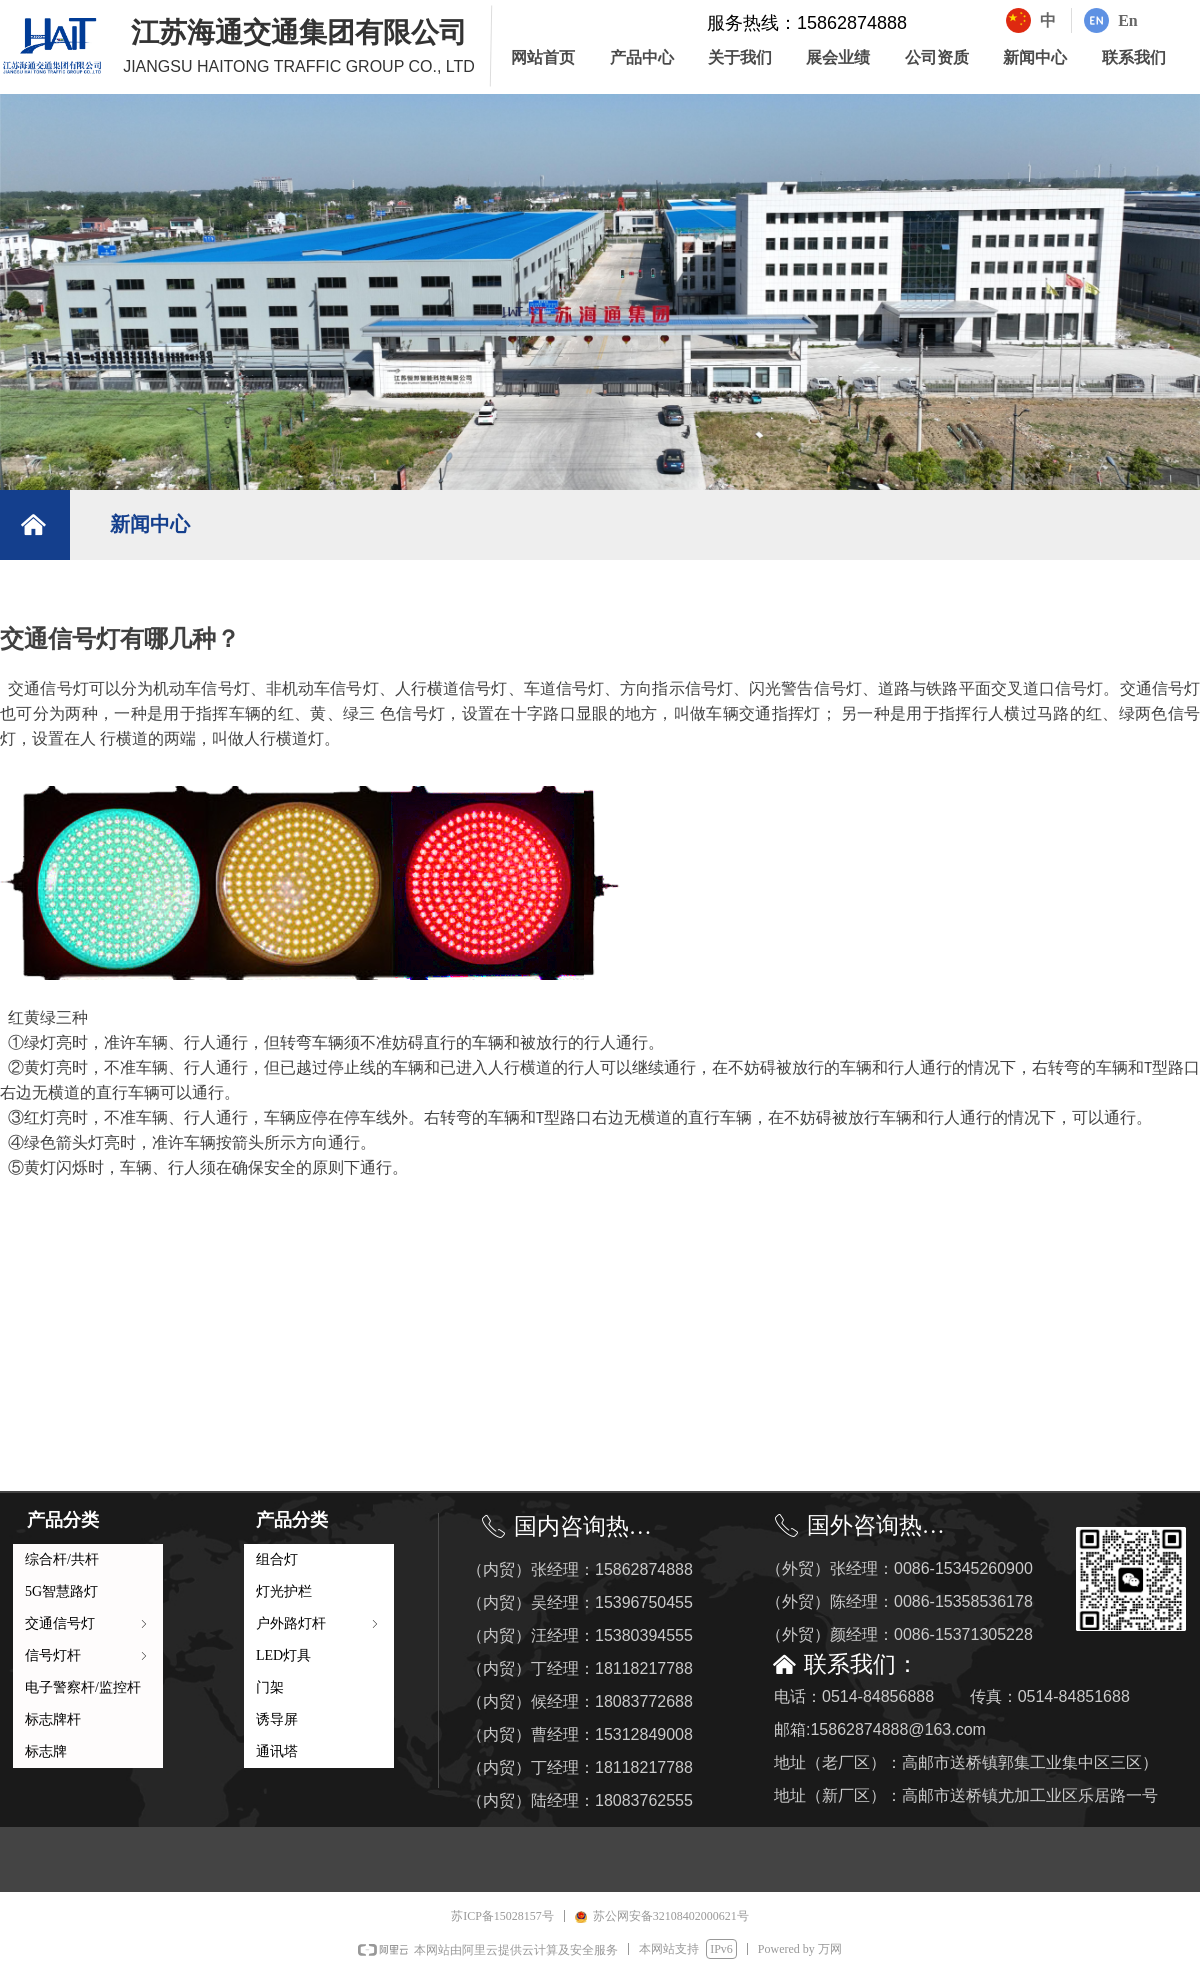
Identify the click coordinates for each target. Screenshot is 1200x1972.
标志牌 (46, 1751)
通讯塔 (277, 1751)
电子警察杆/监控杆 (83, 1687)
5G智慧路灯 (61, 1591)
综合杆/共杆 (62, 1559)
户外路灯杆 (319, 1623)
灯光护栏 (284, 1591)
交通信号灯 (88, 1623)
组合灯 (277, 1559)
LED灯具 (283, 1655)
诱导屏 (277, 1719)
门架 (270, 1687)
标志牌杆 (53, 1719)
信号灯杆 (88, 1655)
